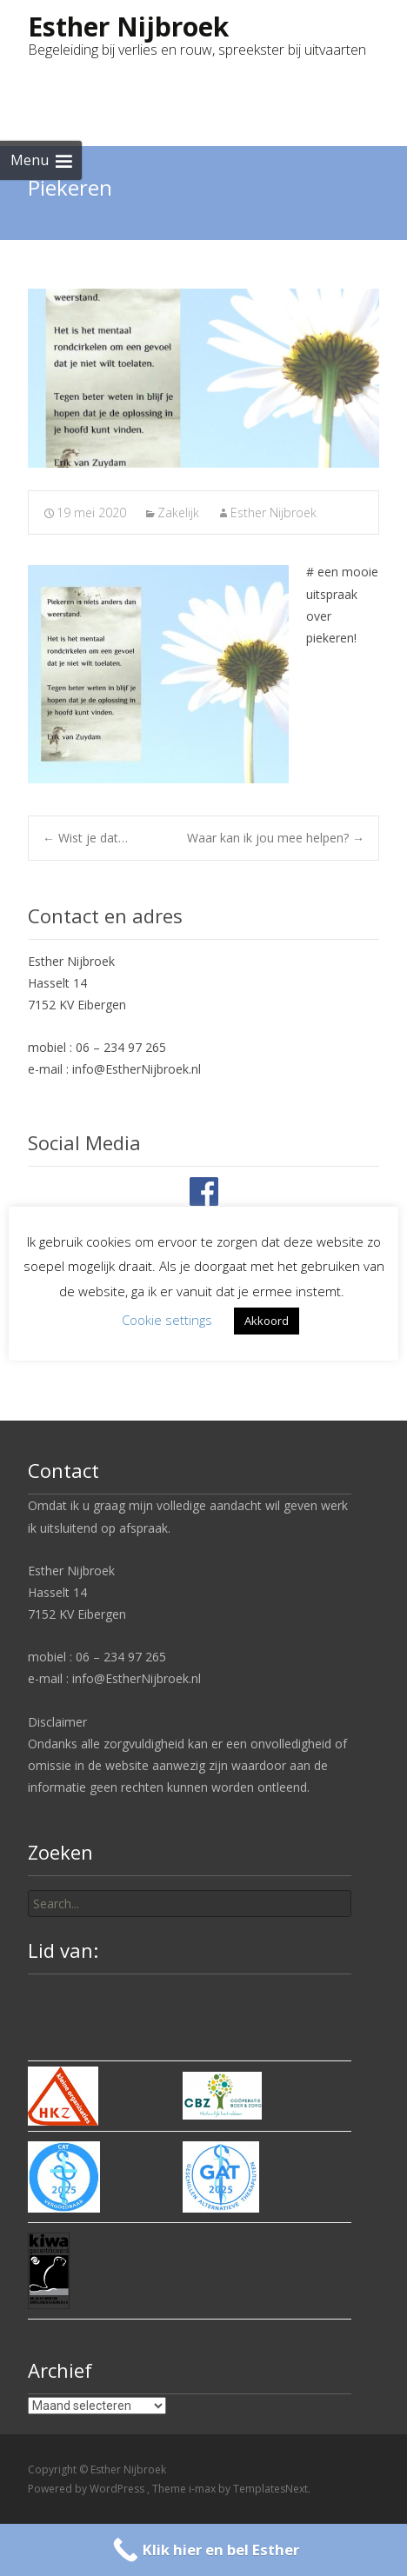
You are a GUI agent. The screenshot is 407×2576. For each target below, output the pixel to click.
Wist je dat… (85, 837)
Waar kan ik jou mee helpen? (275, 837)
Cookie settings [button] (167, 1319)
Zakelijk (178, 512)
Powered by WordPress (87, 2488)
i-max (203, 2488)
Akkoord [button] (266, 1320)
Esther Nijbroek (273, 512)
